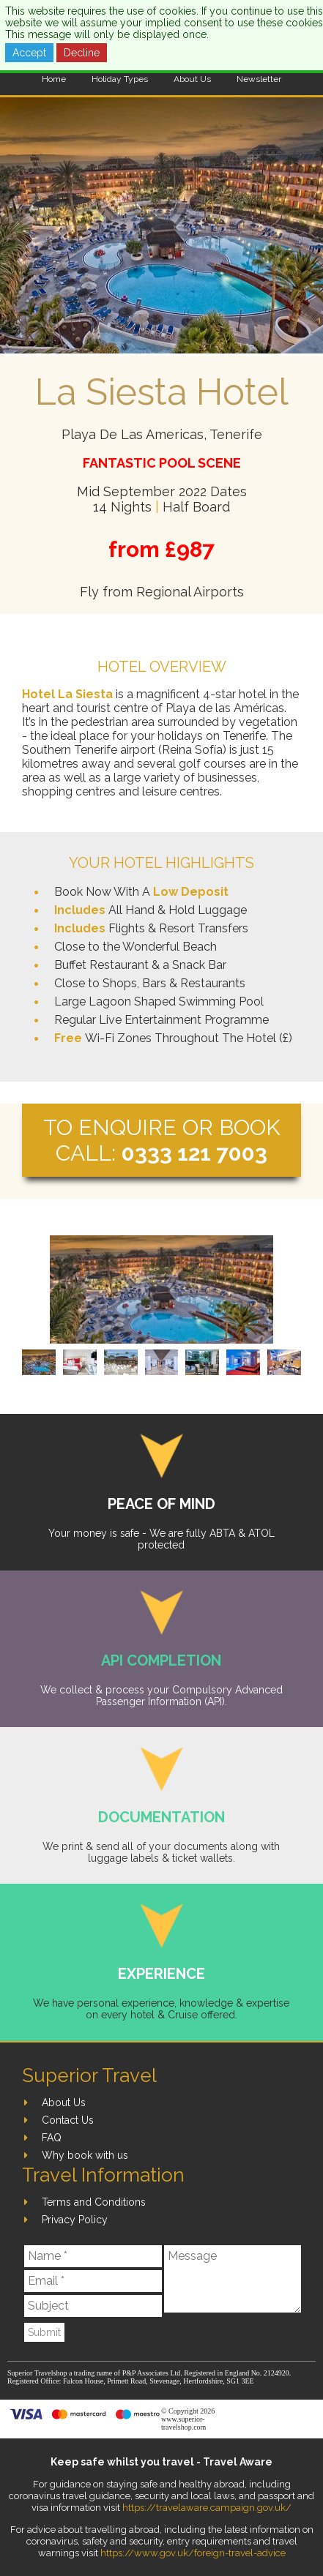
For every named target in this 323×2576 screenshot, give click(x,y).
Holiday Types (120, 79)
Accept (29, 53)
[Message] (232, 2279)
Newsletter (259, 79)
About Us (192, 79)
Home (54, 79)
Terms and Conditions (94, 2202)
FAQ (52, 2137)
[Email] (93, 2281)
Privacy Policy (75, 2219)
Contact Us (68, 2120)
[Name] (93, 2256)
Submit (44, 2332)
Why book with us (85, 2155)
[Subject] (93, 2306)
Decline (82, 53)
